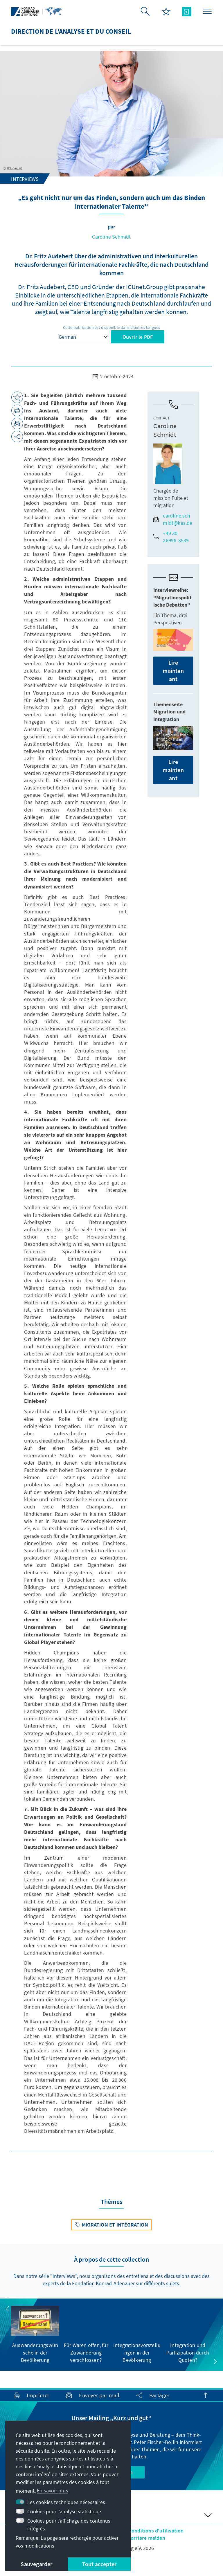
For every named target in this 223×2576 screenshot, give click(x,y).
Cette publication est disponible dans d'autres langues (111, 327)
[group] (35, 2335)
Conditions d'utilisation (156, 2530)
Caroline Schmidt (111, 236)
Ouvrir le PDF (138, 337)
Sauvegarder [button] (36, 2564)
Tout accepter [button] (99, 2564)
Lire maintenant (173, 670)
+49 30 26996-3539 (171, 537)
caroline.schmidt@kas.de (172, 519)
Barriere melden (146, 2537)
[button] (7, 2308)
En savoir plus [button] (52, 2490)
